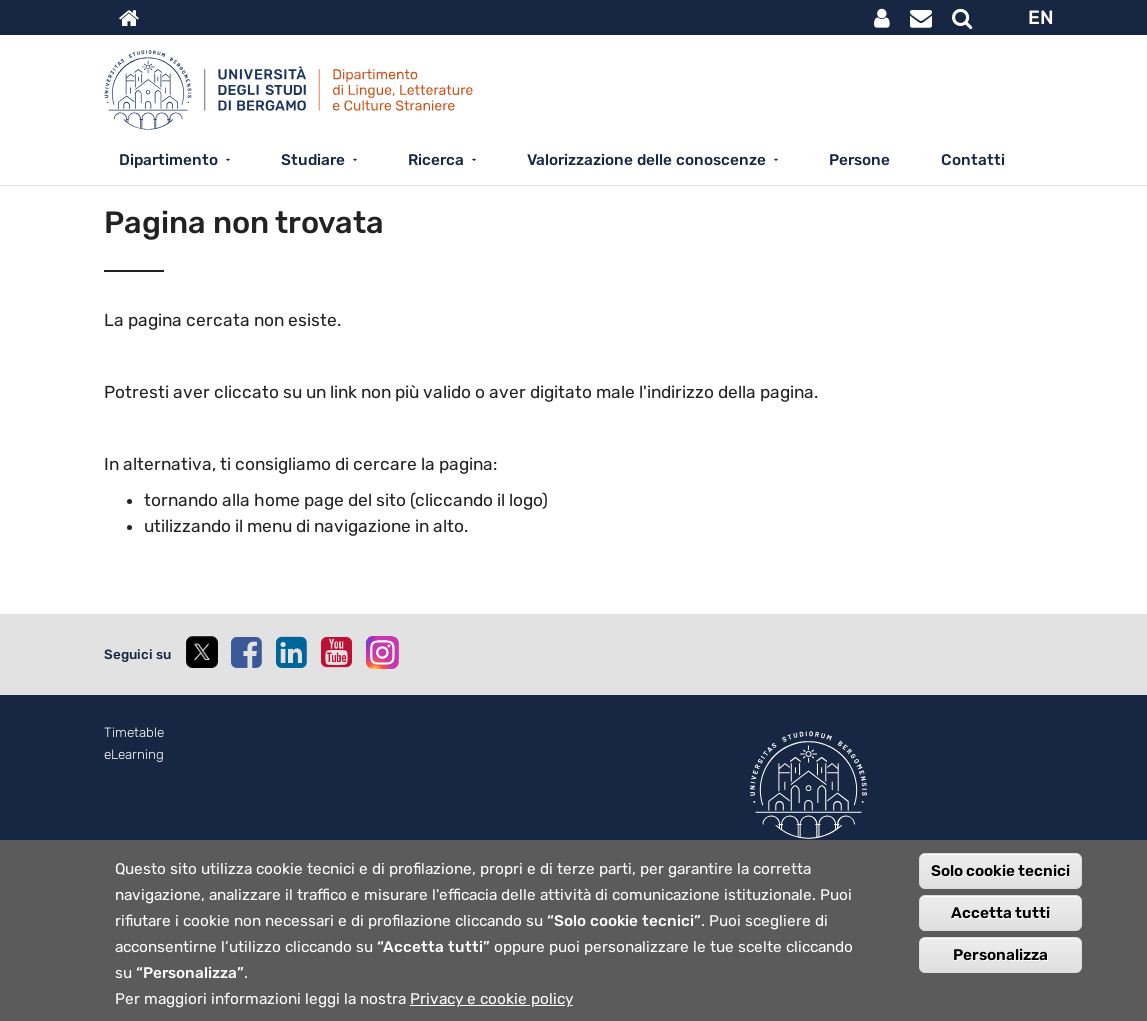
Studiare (313, 160)
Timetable (134, 732)
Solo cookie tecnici (1000, 886)
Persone (859, 160)
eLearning (134, 754)
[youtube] (336, 652)
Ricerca (436, 160)
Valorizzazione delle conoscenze (646, 160)
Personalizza (1000, 970)
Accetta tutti (1000, 928)
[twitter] (201, 654)
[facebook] (246, 652)
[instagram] (382, 652)
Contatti (973, 160)
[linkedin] (291, 652)
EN (1041, 17)
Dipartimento (168, 160)
